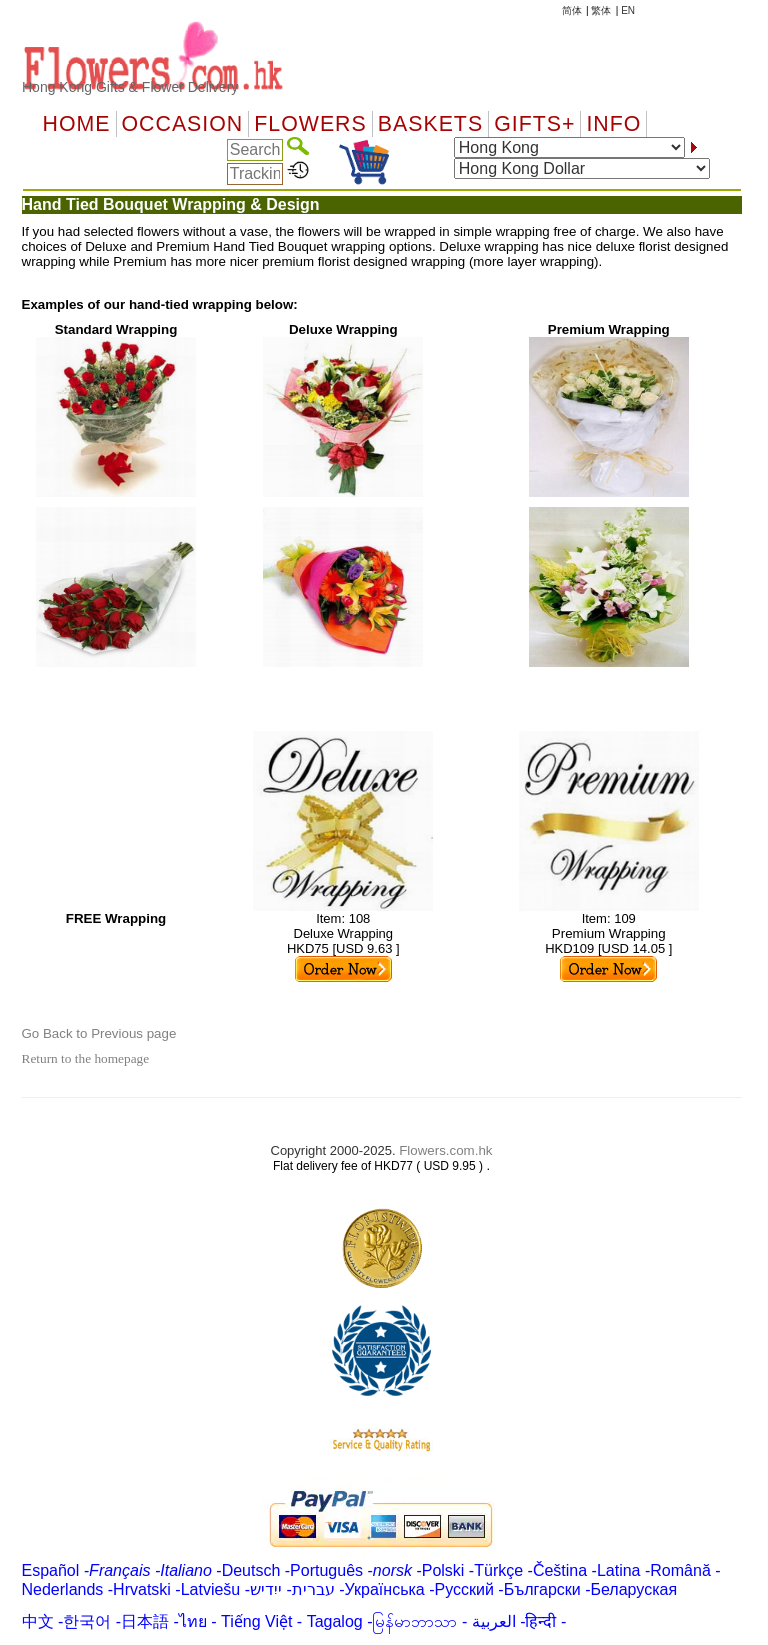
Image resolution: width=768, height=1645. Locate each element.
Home (77, 124)
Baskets (430, 124)
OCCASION (183, 124)
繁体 (601, 10)
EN (628, 10)
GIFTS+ (534, 124)
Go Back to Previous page (99, 1033)
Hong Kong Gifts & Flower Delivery (130, 87)
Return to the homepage (86, 1058)
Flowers (310, 124)
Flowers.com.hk (445, 1150)
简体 (572, 10)
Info (613, 124)
